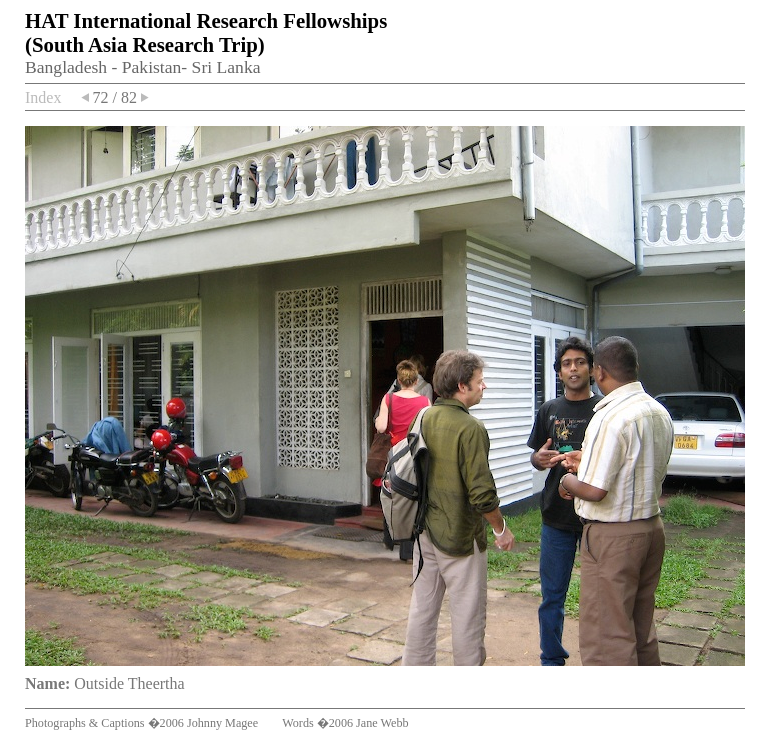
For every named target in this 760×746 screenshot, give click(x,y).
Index (43, 97)
